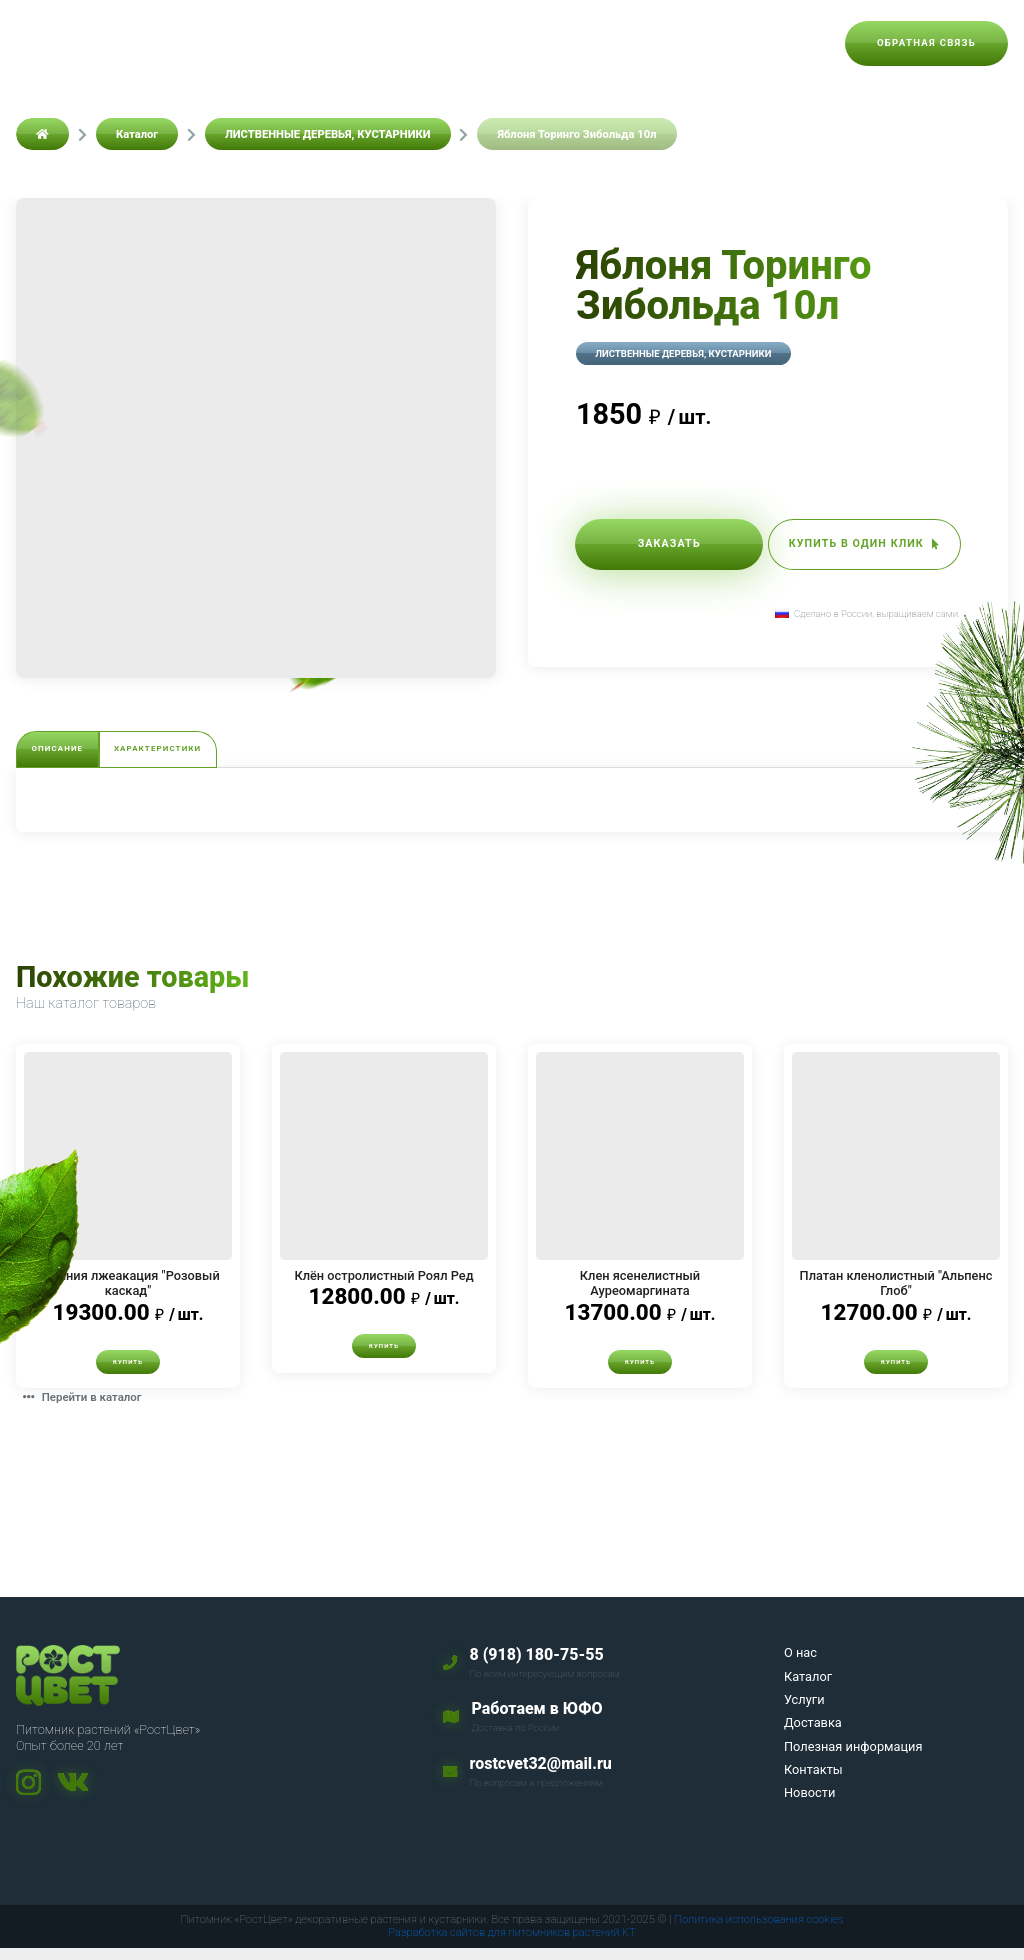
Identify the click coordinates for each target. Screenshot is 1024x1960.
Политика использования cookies (758, 1931)
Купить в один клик (846, 548)
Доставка (408, 42)
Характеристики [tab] (226, 752)
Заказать (651, 548)
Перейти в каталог (95, 1408)
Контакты (693, 42)
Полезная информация (550, 42)
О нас (161, 42)
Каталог (239, 42)
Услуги (321, 42)
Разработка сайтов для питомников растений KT (512, 1944)
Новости (786, 42)
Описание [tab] (79, 752)
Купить (128, 1371)
